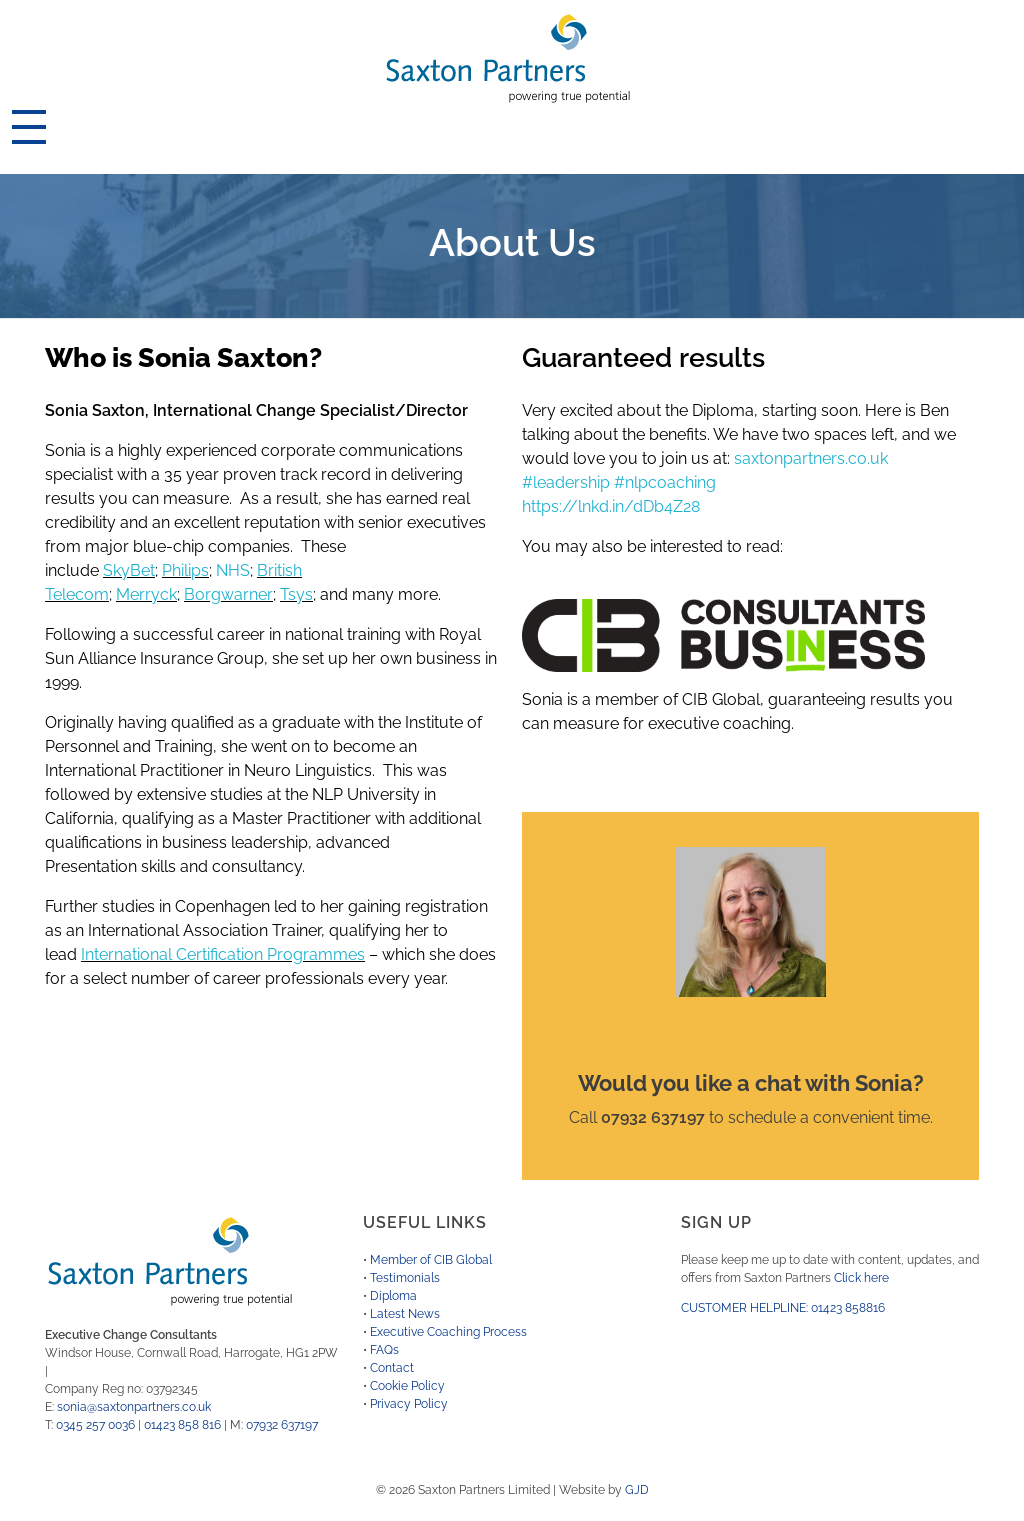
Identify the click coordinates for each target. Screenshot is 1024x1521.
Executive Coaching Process (448, 1332)
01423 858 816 (182, 1425)
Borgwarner (228, 594)
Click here (861, 1278)
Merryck (146, 594)
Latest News (405, 1314)
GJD (637, 1490)
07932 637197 (282, 1425)
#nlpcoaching (665, 482)
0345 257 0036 (95, 1425)
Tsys (296, 594)
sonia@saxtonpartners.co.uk (134, 1407)
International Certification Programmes (223, 954)
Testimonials (405, 1278)
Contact (392, 1368)
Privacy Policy (409, 1404)
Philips (185, 570)
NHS (233, 570)
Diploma (393, 1296)
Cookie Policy (407, 1386)
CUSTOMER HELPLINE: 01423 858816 (783, 1308)
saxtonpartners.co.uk (811, 458)
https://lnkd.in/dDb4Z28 (611, 506)
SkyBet (129, 570)
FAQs (384, 1350)
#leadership (566, 482)
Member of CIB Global (431, 1260)
